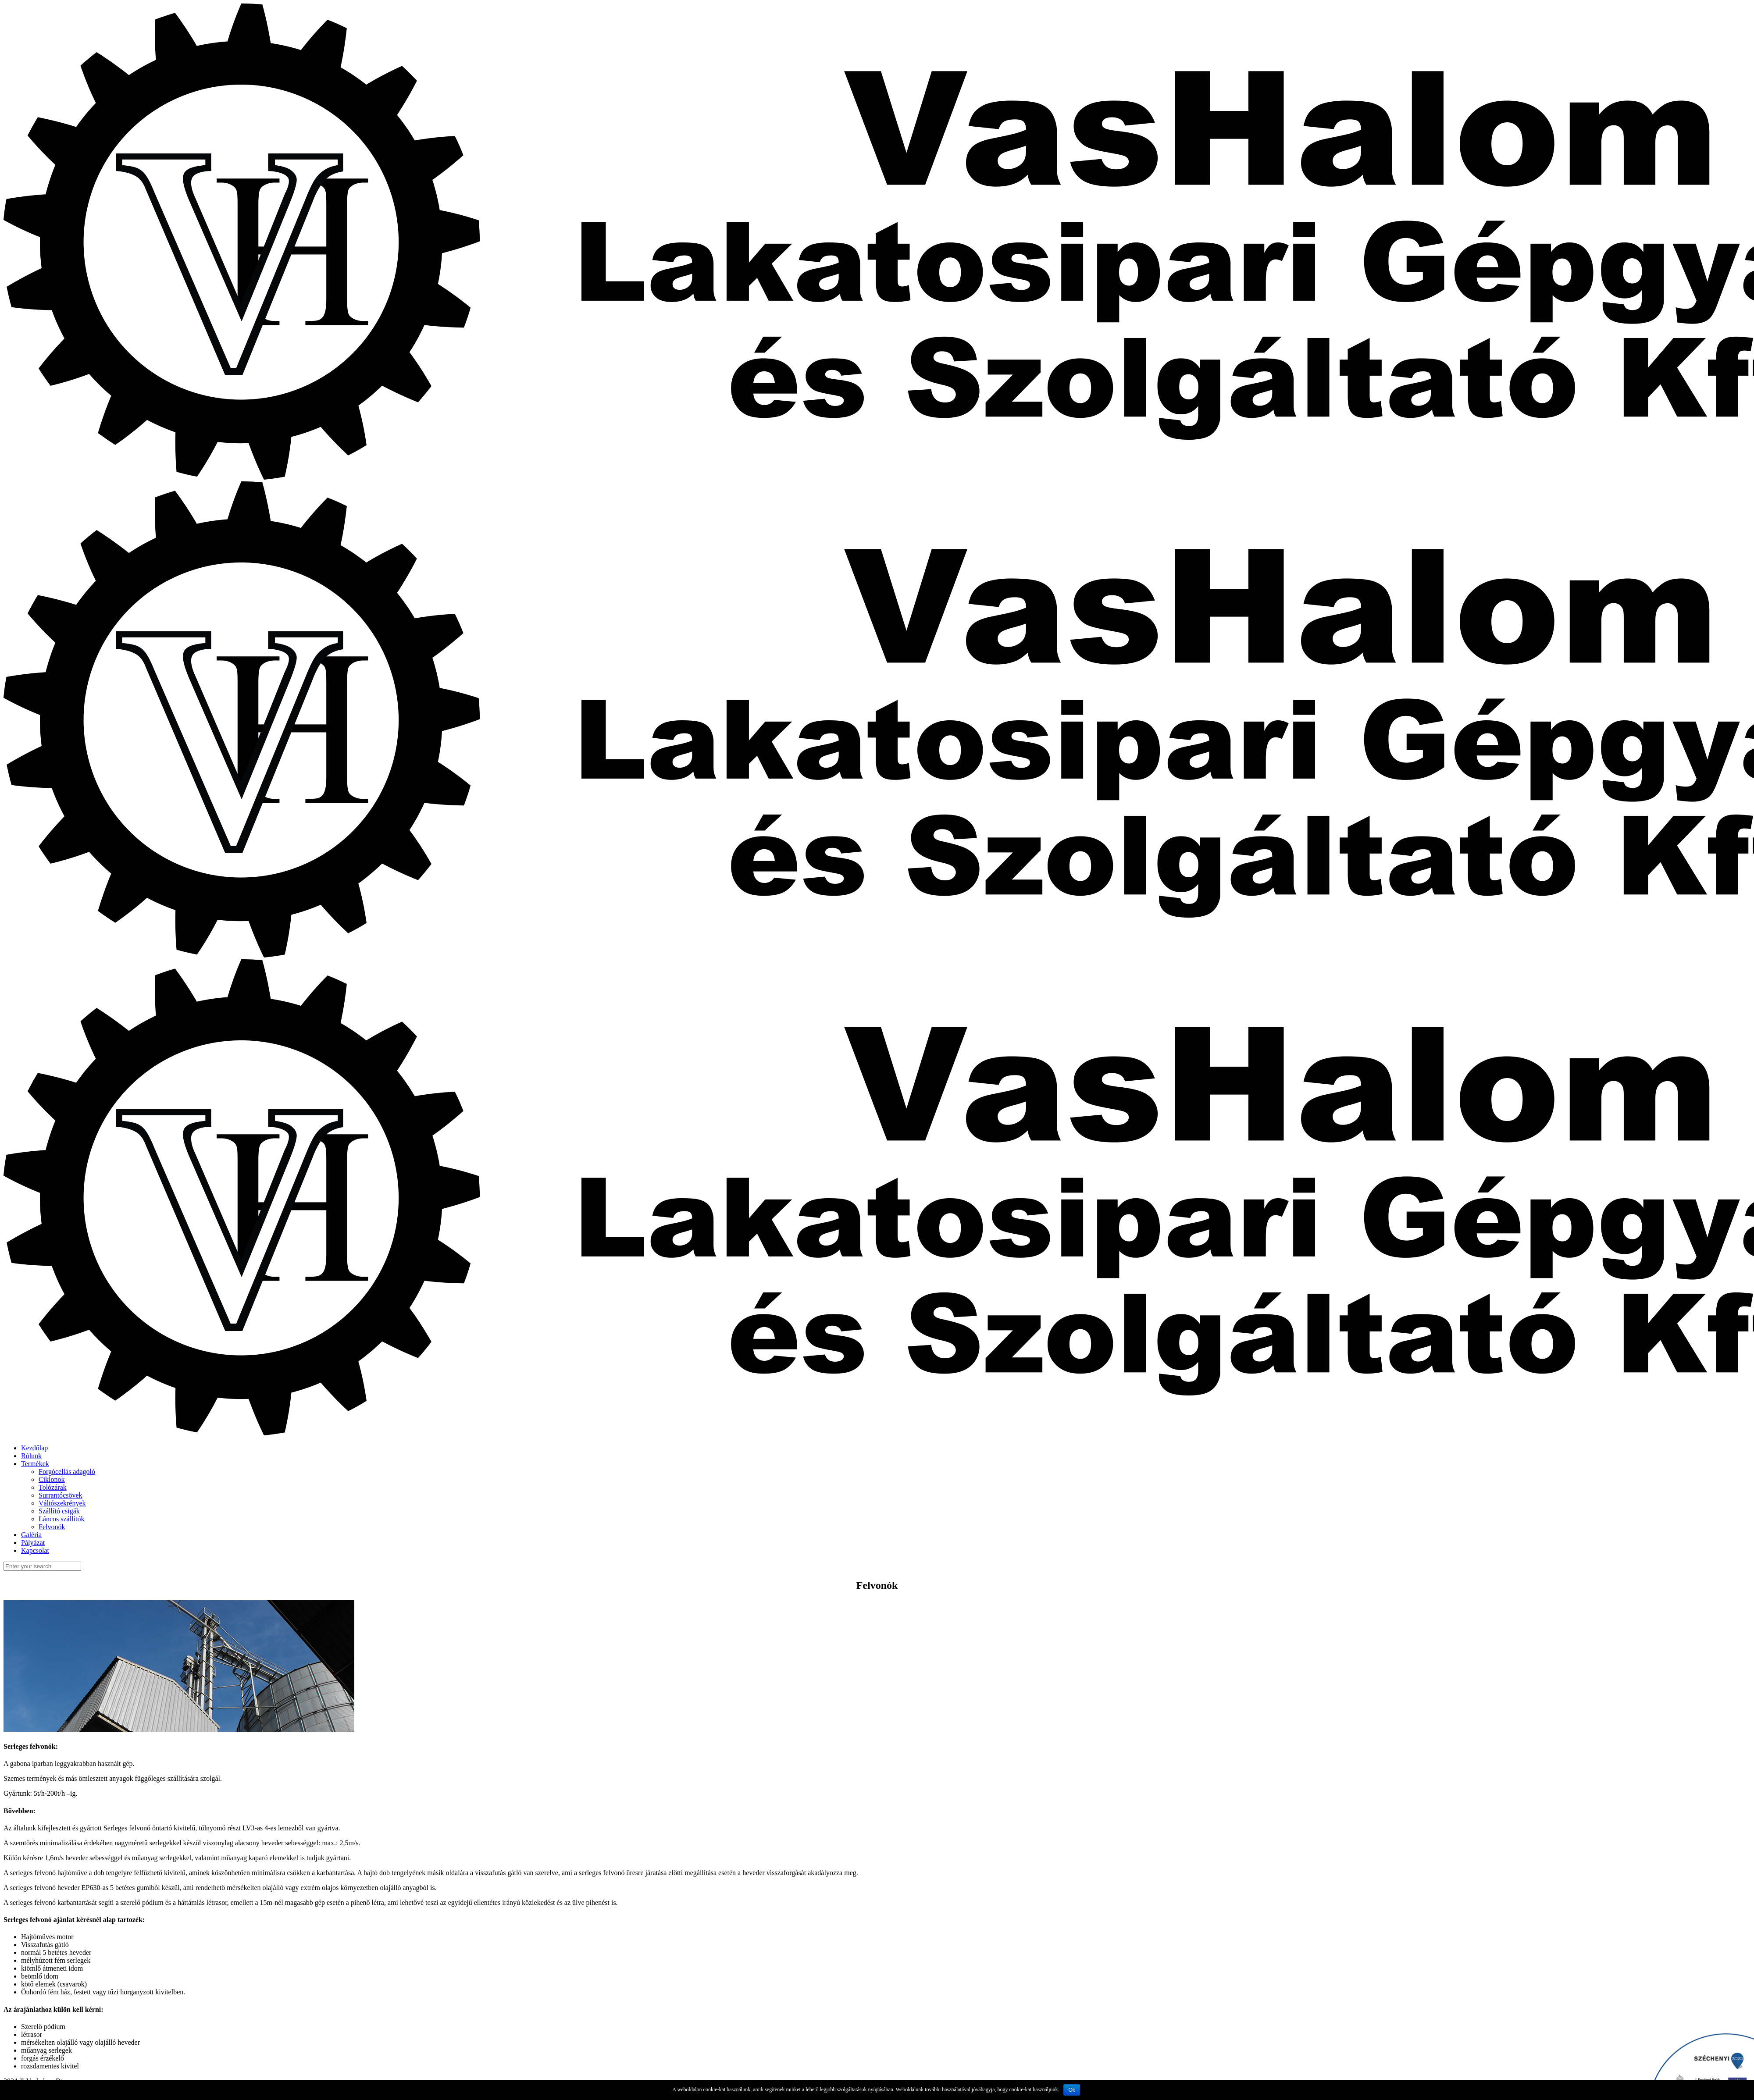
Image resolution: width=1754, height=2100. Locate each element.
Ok (1071, 2090)
